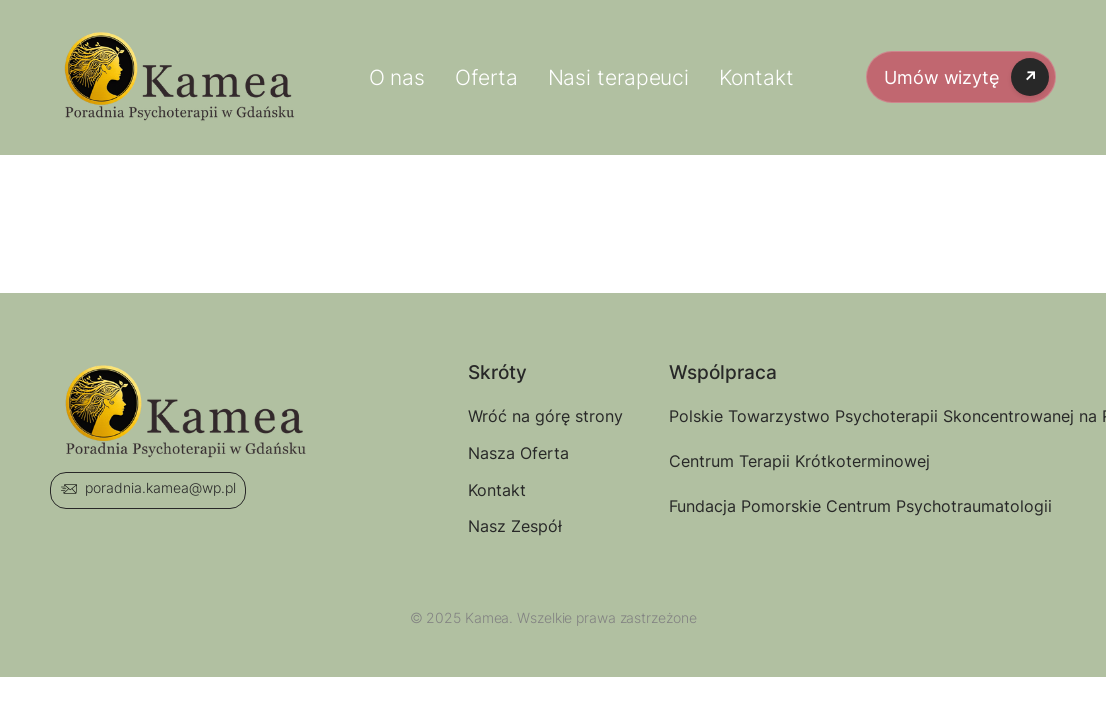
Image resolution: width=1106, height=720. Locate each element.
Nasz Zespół (515, 526)
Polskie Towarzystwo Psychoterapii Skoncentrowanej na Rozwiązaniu (736, 416)
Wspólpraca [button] (723, 373)
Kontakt (497, 490)
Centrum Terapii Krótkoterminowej (736, 461)
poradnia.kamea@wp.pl (160, 487)
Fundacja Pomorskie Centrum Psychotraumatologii (736, 506)
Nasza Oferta (518, 453)
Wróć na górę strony (535, 416)
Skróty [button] (497, 373)
